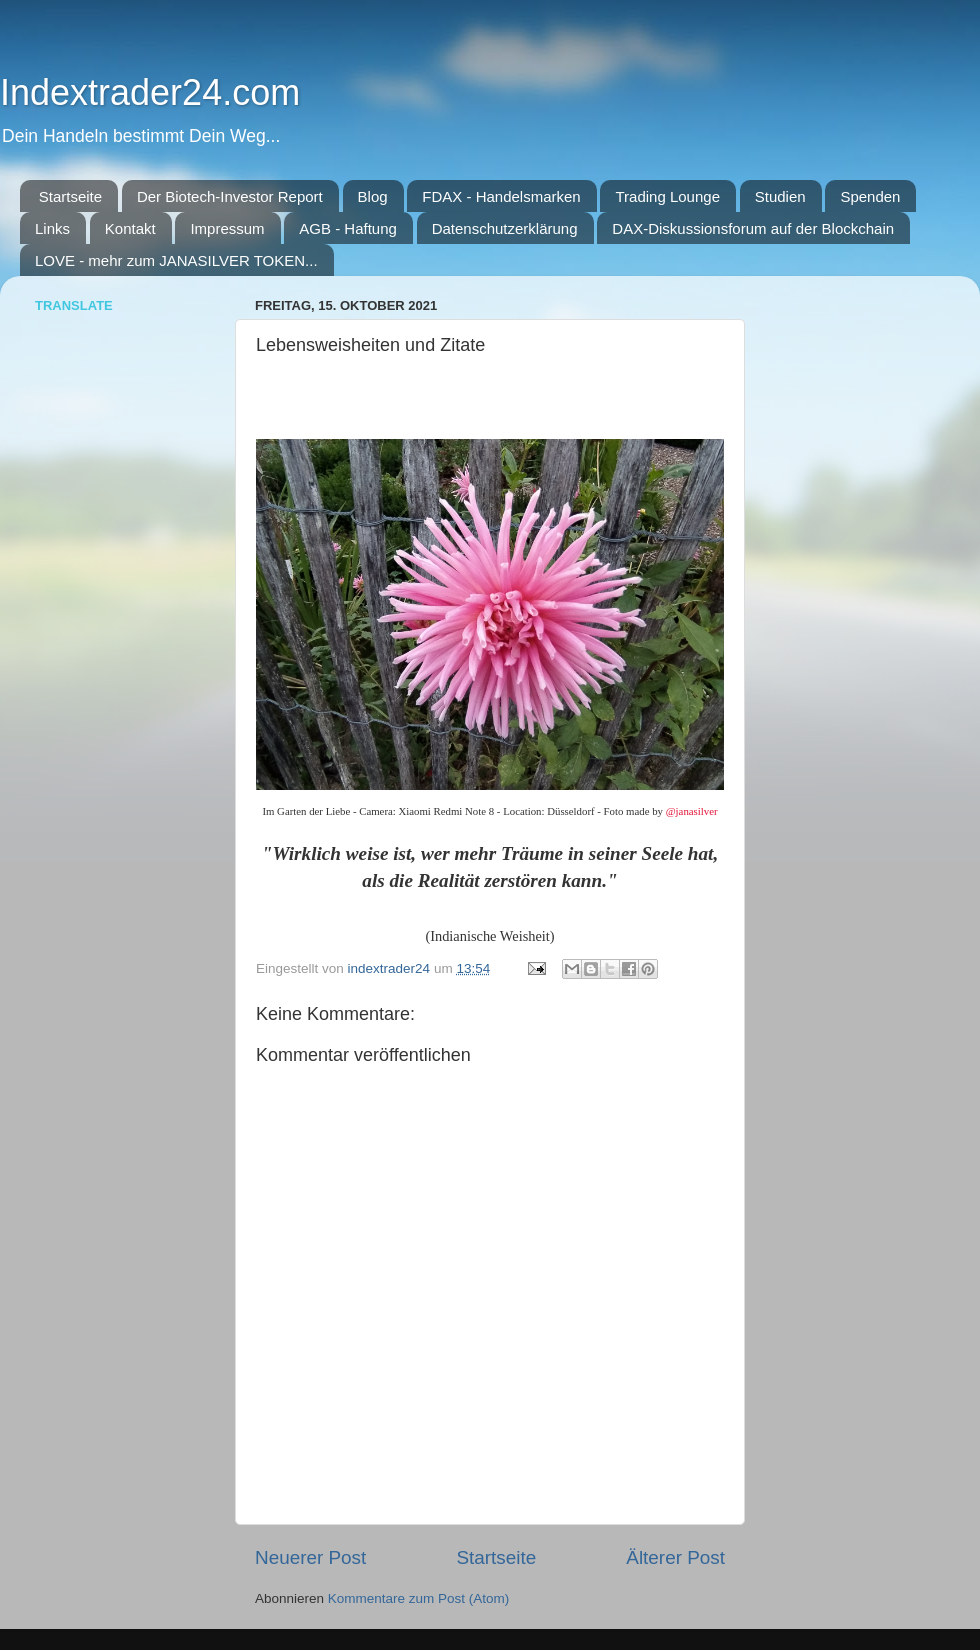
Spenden (870, 196)
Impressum (227, 228)
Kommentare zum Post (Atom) (419, 1598)
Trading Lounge (667, 196)
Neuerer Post (310, 1557)
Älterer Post (675, 1557)
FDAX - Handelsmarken (501, 196)
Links (52, 228)
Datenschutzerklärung (505, 228)
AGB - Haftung (348, 228)
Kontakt (130, 228)
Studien (780, 196)
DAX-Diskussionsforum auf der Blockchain (753, 228)
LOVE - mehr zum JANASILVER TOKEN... (176, 260)
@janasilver (692, 811)
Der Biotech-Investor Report (230, 196)
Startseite (70, 196)
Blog (373, 196)
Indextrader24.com (150, 92)
